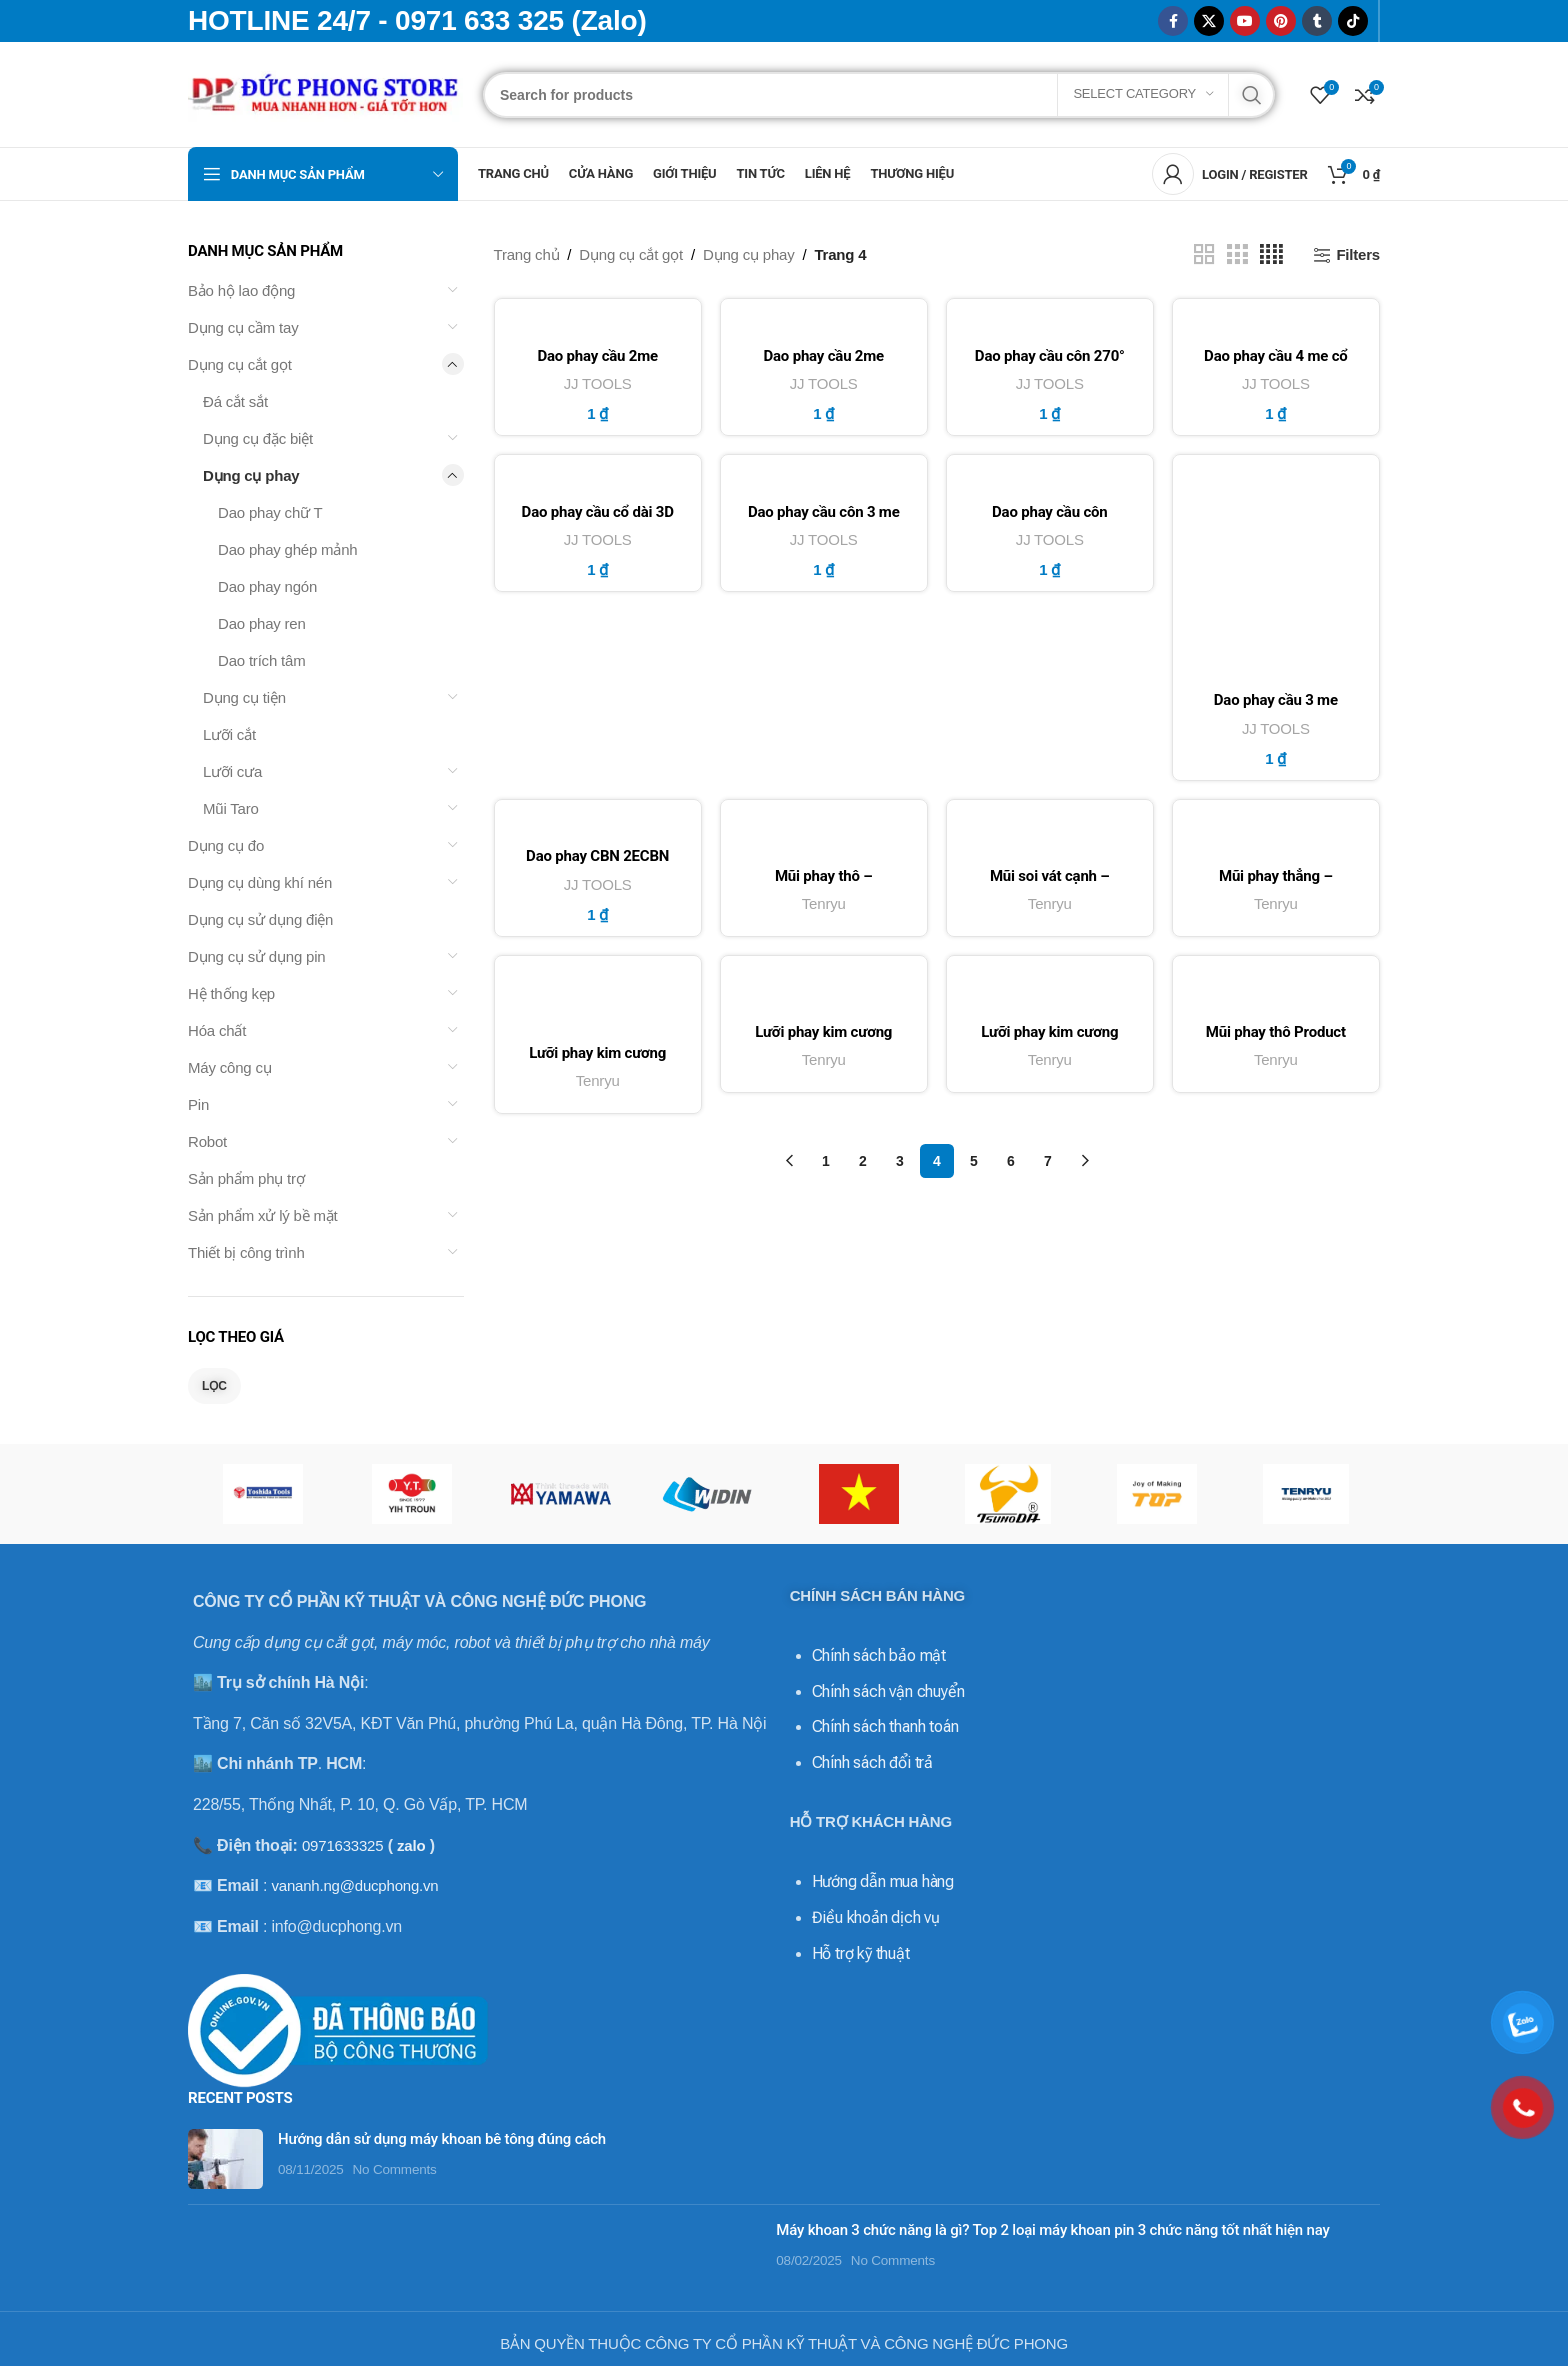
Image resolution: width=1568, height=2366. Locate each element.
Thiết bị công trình (246, 1252)
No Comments (395, 2169)
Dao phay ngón (267, 586)
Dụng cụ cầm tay (243, 327)
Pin (198, 1104)
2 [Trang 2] (863, 1166)
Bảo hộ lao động (241, 290)
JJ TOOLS (597, 383)
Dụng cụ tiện (244, 697)
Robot (207, 1141)
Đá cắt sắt (235, 401)
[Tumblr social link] (1317, 21)
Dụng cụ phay (251, 475)
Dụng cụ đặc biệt (258, 438)
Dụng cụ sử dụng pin (256, 956)
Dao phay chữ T (270, 512)
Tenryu (824, 906)
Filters (1358, 254)
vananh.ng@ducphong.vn (354, 1885)
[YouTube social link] (1245, 21)
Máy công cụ (230, 1067)
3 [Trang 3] (900, 1166)
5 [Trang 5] (974, 1166)
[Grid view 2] (1204, 254)
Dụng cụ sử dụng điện (260, 919)
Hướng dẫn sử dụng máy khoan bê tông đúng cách (442, 2139)
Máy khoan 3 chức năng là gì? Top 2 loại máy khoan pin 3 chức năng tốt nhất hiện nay (1052, 2230)
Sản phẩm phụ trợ (246, 1178)
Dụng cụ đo (226, 845)
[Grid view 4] (1271, 254)
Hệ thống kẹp (231, 993)
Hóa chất (217, 1030)
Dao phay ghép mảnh (288, 549)
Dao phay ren (262, 623)
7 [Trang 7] (1048, 1166)
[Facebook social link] (1173, 21)
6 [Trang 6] (1011, 1166)
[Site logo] (325, 92)
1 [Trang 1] (826, 1166)
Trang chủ (527, 254)
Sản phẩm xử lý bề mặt (263, 1215)
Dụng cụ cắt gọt (240, 364)
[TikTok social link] (1353, 21)
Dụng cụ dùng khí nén (260, 882)
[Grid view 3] (1237, 254)
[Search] (879, 95)
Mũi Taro (231, 808)
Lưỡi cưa (232, 771)
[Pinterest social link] (1281, 21)
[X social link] (1209, 21)
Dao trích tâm (261, 660)
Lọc (214, 1386)
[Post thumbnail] (225, 2159)
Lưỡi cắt (229, 734)
